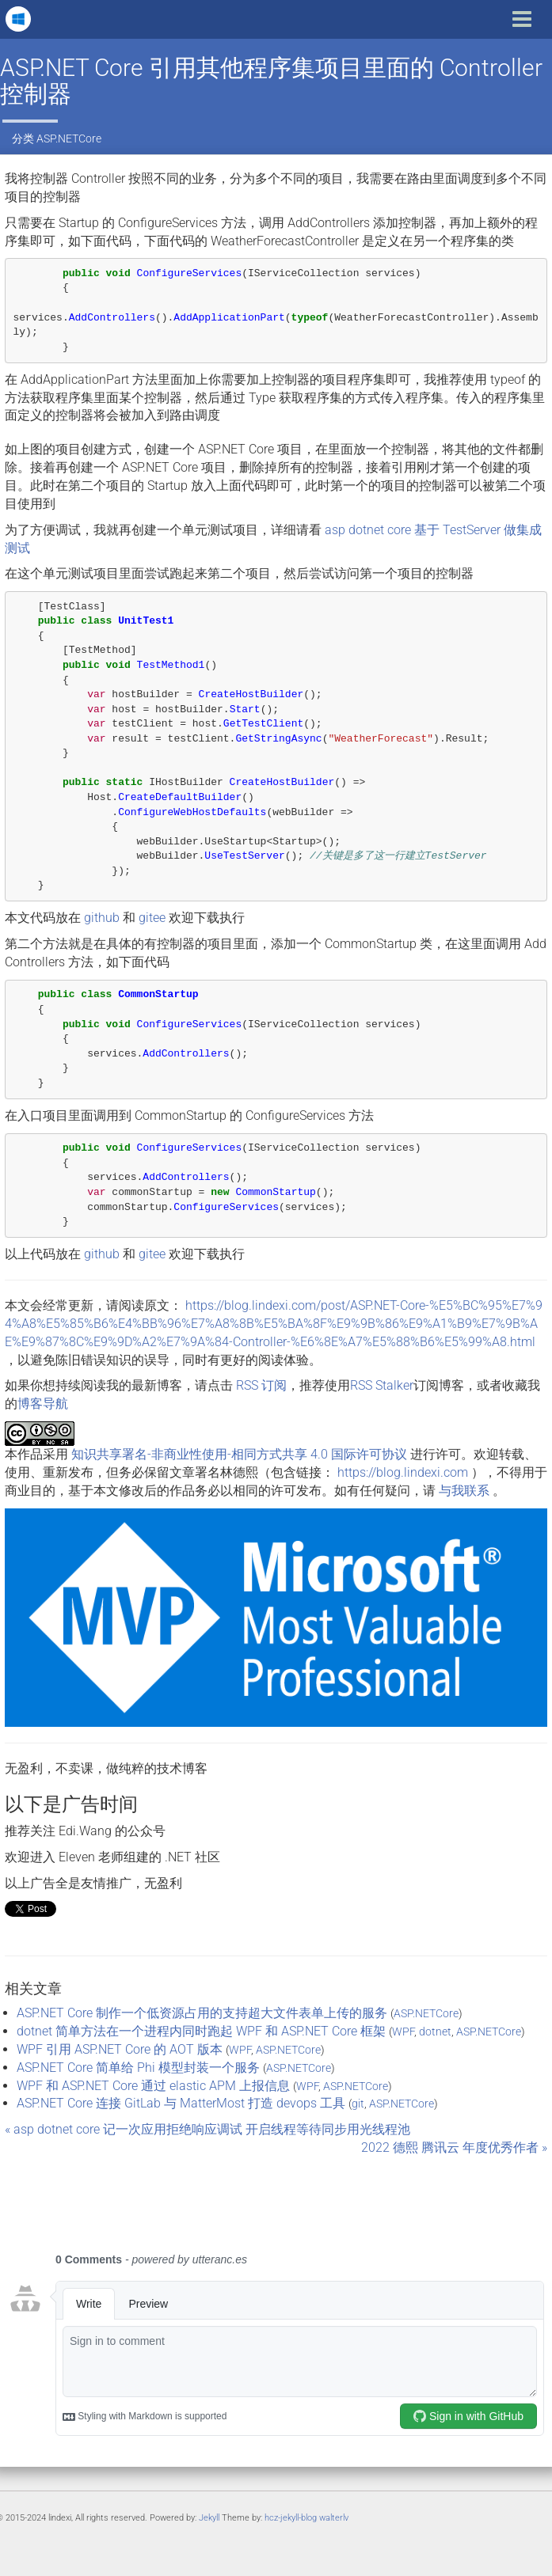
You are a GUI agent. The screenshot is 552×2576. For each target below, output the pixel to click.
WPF (403, 2031)
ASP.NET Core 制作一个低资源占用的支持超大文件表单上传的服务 (202, 2012)
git (358, 2103)
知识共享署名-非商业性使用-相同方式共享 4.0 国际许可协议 (239, 1454)
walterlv (333, 2518)
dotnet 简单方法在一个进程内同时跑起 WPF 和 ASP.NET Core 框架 (201, 2031)
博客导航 (42, 1403)
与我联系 (464, 1490)
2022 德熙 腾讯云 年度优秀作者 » (454, 2147)
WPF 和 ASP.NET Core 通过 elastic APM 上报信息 (153, 2085)
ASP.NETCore (68, 138)
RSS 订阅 (261, 1385)
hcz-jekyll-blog (291, 2518)
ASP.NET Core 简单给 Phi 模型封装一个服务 (138, 2067)
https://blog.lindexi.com (402, 1472)
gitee (152, 917)
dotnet (435, 2031)
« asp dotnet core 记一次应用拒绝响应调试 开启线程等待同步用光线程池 (207, 2129)
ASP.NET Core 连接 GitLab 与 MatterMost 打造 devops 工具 (181, 2103)
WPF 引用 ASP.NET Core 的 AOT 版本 (120, 2049)
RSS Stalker (381, 1385)
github (102, 917)
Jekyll (209, 2518)
